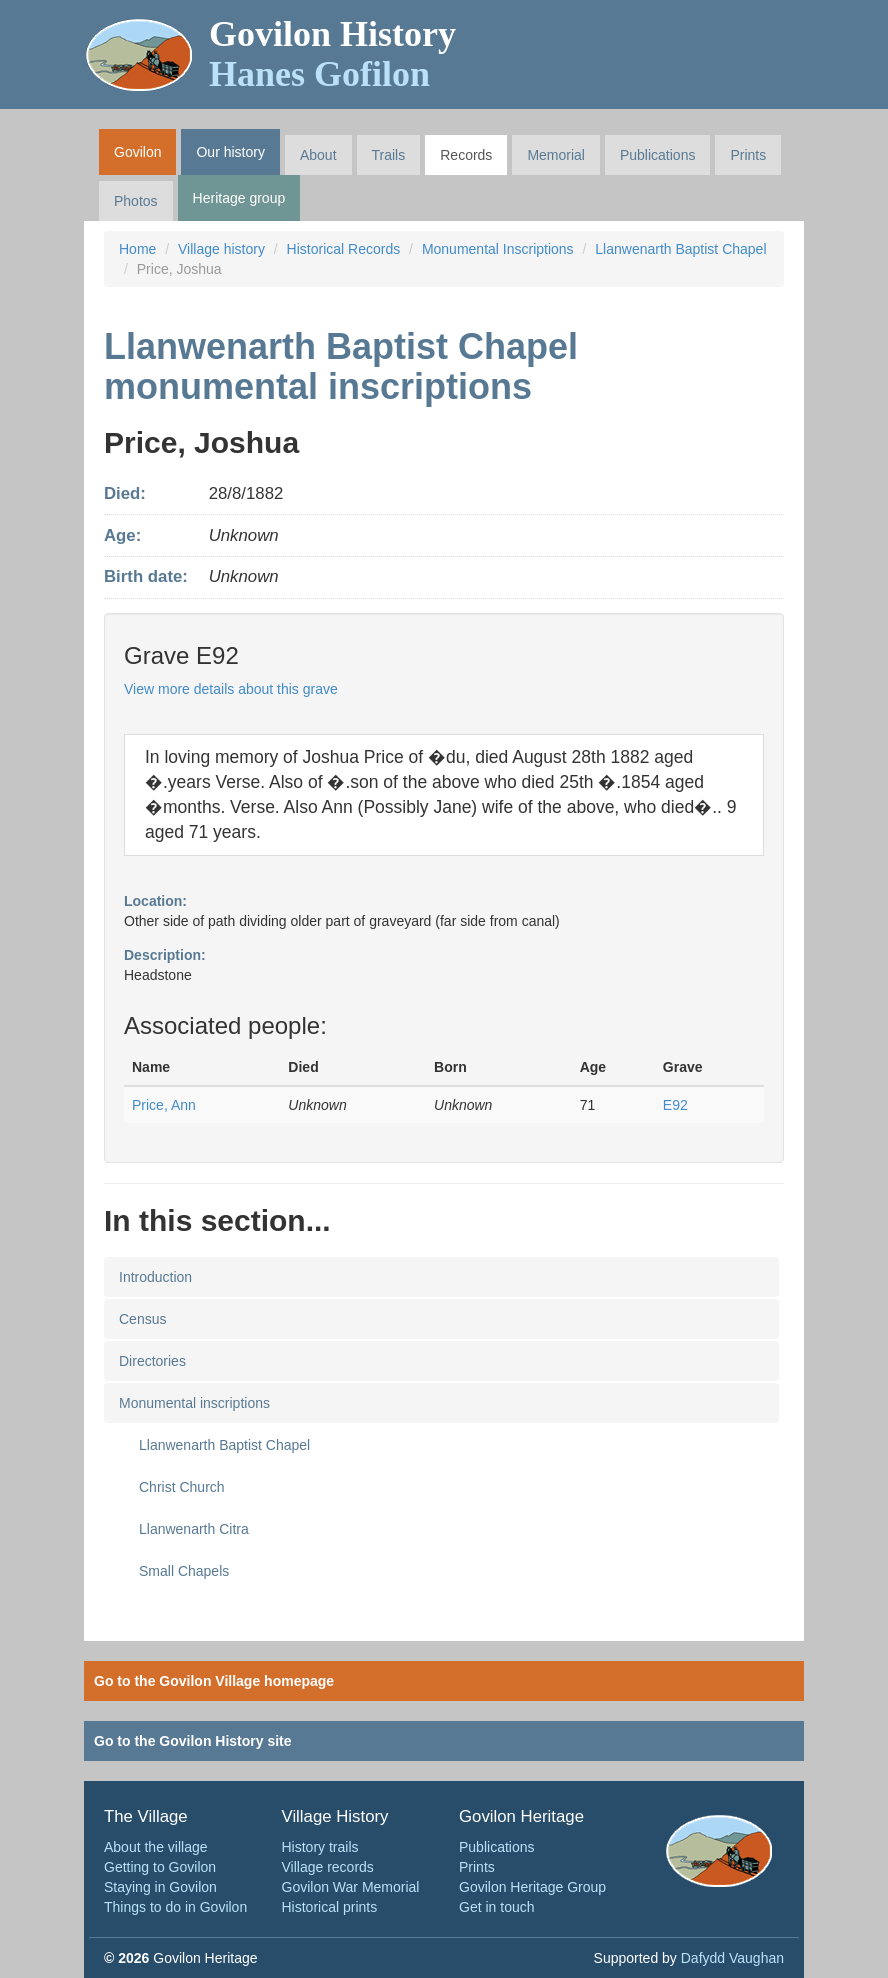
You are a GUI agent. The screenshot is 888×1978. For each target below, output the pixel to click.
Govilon (137, 152)
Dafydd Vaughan (732, 1958)
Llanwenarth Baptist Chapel (680, 249)
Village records (328, 1867)
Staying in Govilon (160, 1887)
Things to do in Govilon (175, 1907)
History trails (320, 1847)
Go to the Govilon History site (193, 1741)
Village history (221, 249)
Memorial (556, 155)
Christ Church (182, 1487)
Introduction (155, 1277)
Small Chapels (184, 1571)
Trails (389, 155)
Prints (748, 155)
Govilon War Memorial (351, 1887)
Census (142, 1319)
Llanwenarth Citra (194, 1529)
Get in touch (497, 1907)
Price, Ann (164, 1105)
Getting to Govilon (160, 1867)
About (318, 155)
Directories (152, 1361)
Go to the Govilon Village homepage (214, 1681)
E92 (675, 1105)
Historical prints (330, 1907)
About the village (156, 1847)
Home (137, 249)
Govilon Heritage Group (532, 1887)
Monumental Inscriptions (498, 249)
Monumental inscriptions (194, 1403)
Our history (230, 152)
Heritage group (239, 198)
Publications (658, 155)
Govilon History (332, 54)
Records (466, 155)
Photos (136, 201)
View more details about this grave (231, 689)
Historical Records (344, 249)
